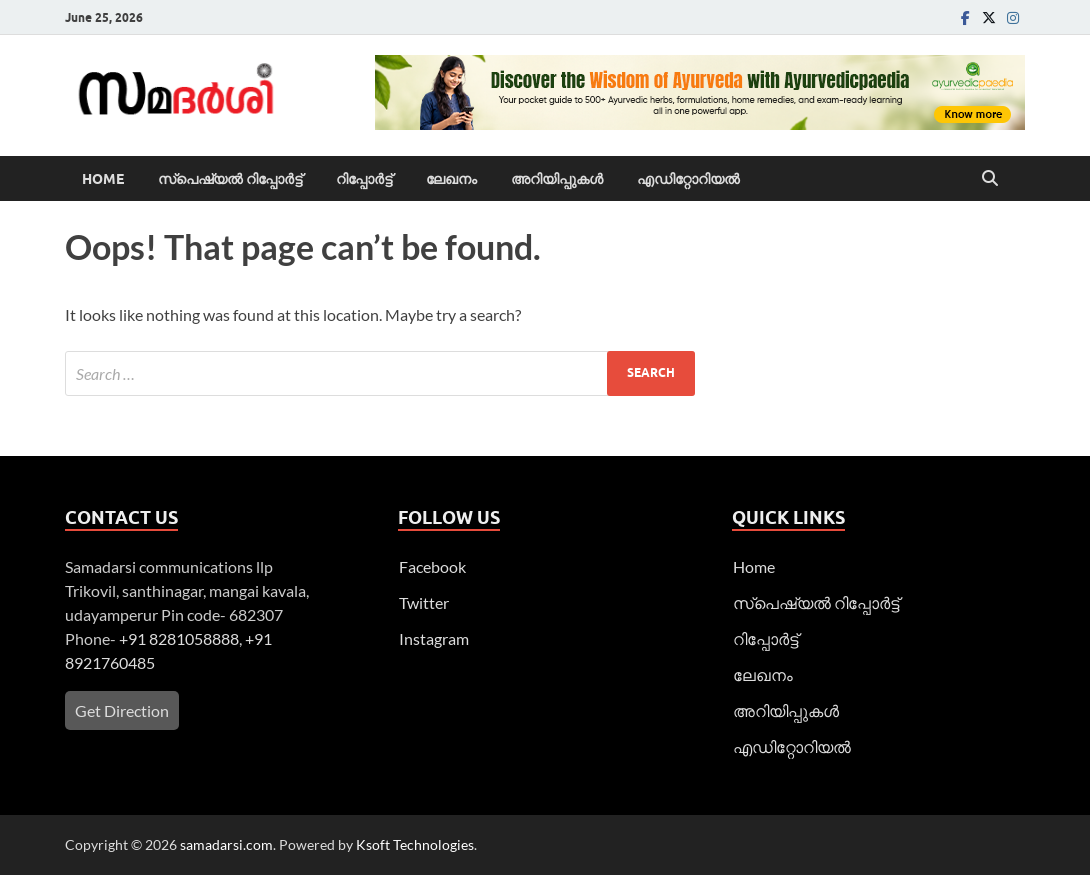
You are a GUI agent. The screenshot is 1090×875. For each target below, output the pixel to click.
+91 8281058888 (179, 638)
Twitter (424, 602)
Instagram (434, 638)
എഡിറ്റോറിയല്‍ (688, 179)
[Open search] (990, 179)
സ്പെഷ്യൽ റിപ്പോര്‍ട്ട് (230, 179)
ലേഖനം (451, 179)
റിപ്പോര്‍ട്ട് (364, 179)
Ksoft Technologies (415, 844)
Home (103, 179)
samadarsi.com (226, 844)
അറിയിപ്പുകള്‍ (557, 179)
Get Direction (122, 710)
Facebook (432, 566)
